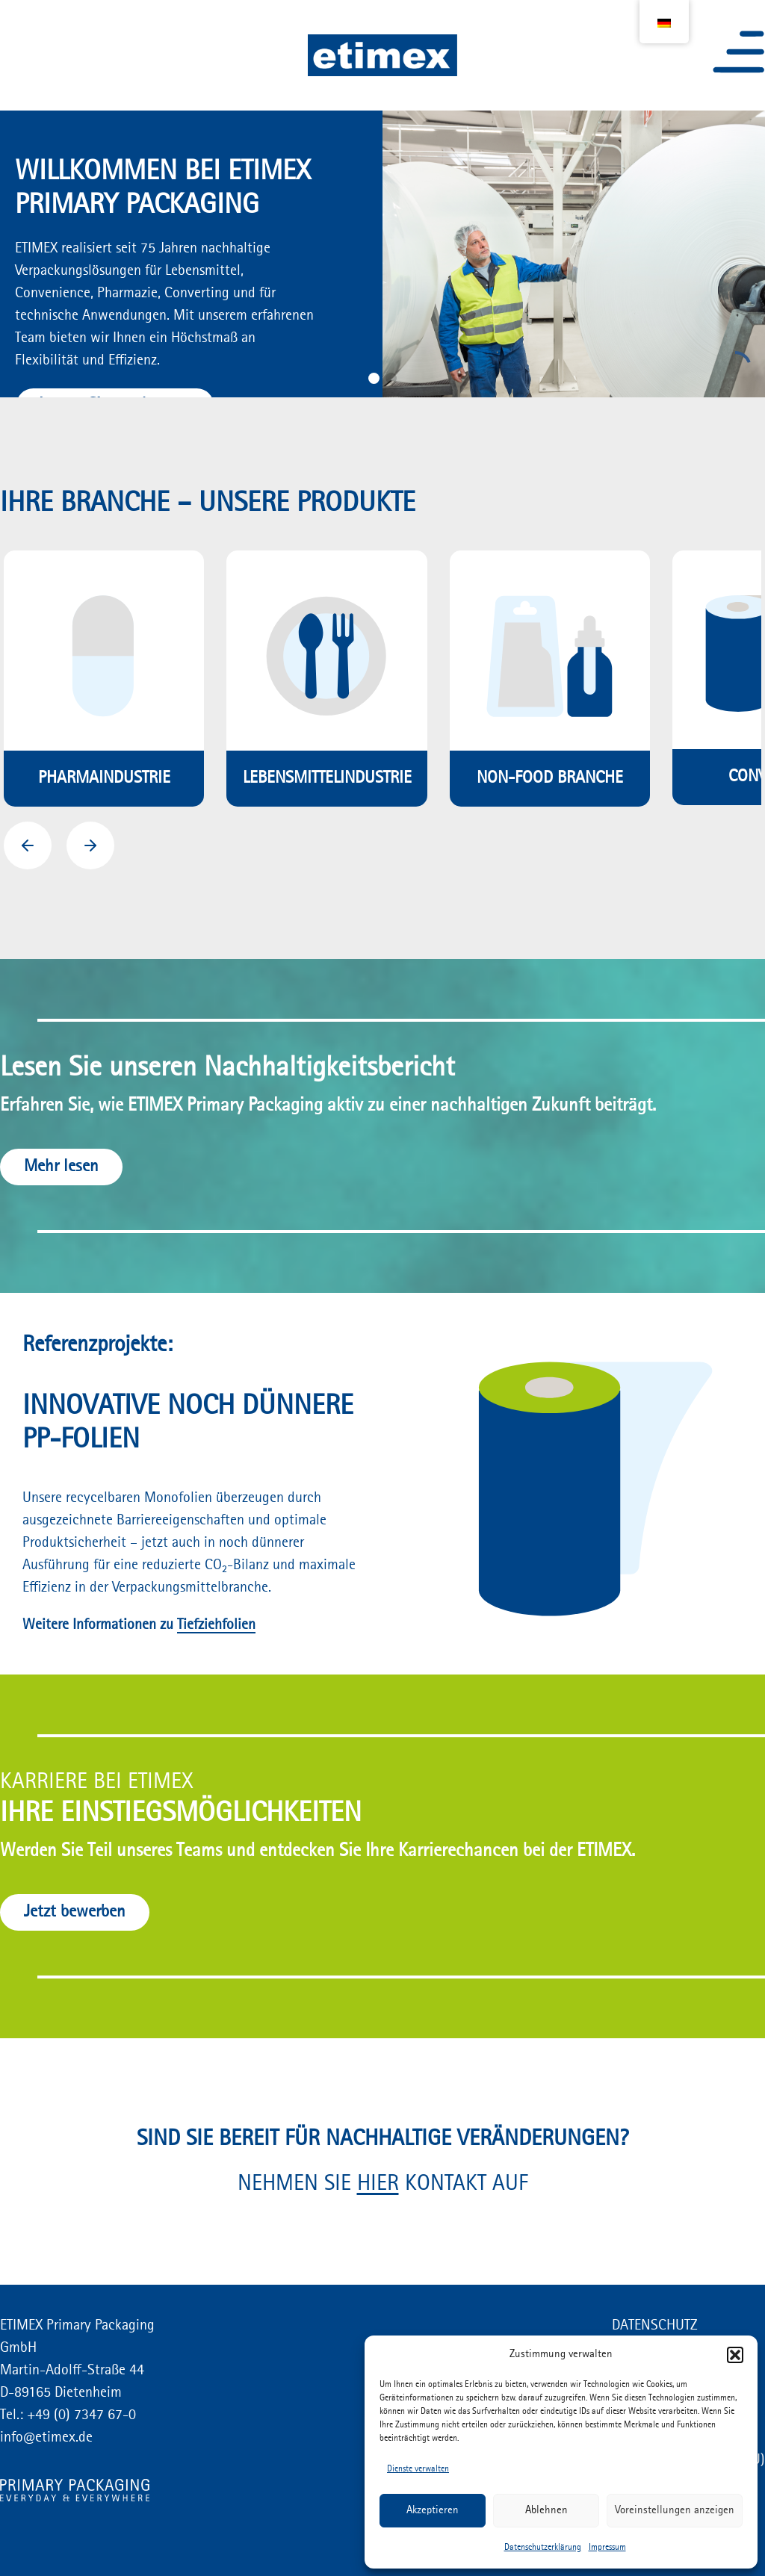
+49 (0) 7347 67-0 (79, 2415)
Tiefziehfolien (216, 1625)
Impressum (607, 2547)
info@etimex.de (46, 2437)
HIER (378, 2184)
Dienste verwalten (418, 2469)
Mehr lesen (61, 1166)
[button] (735, 2354)
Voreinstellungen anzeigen (674, 2510)
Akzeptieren (432, 2510)
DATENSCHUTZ (655, 2325)
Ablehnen (546, 2510)
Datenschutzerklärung (542, 2547)
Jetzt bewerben (75, 1912)
